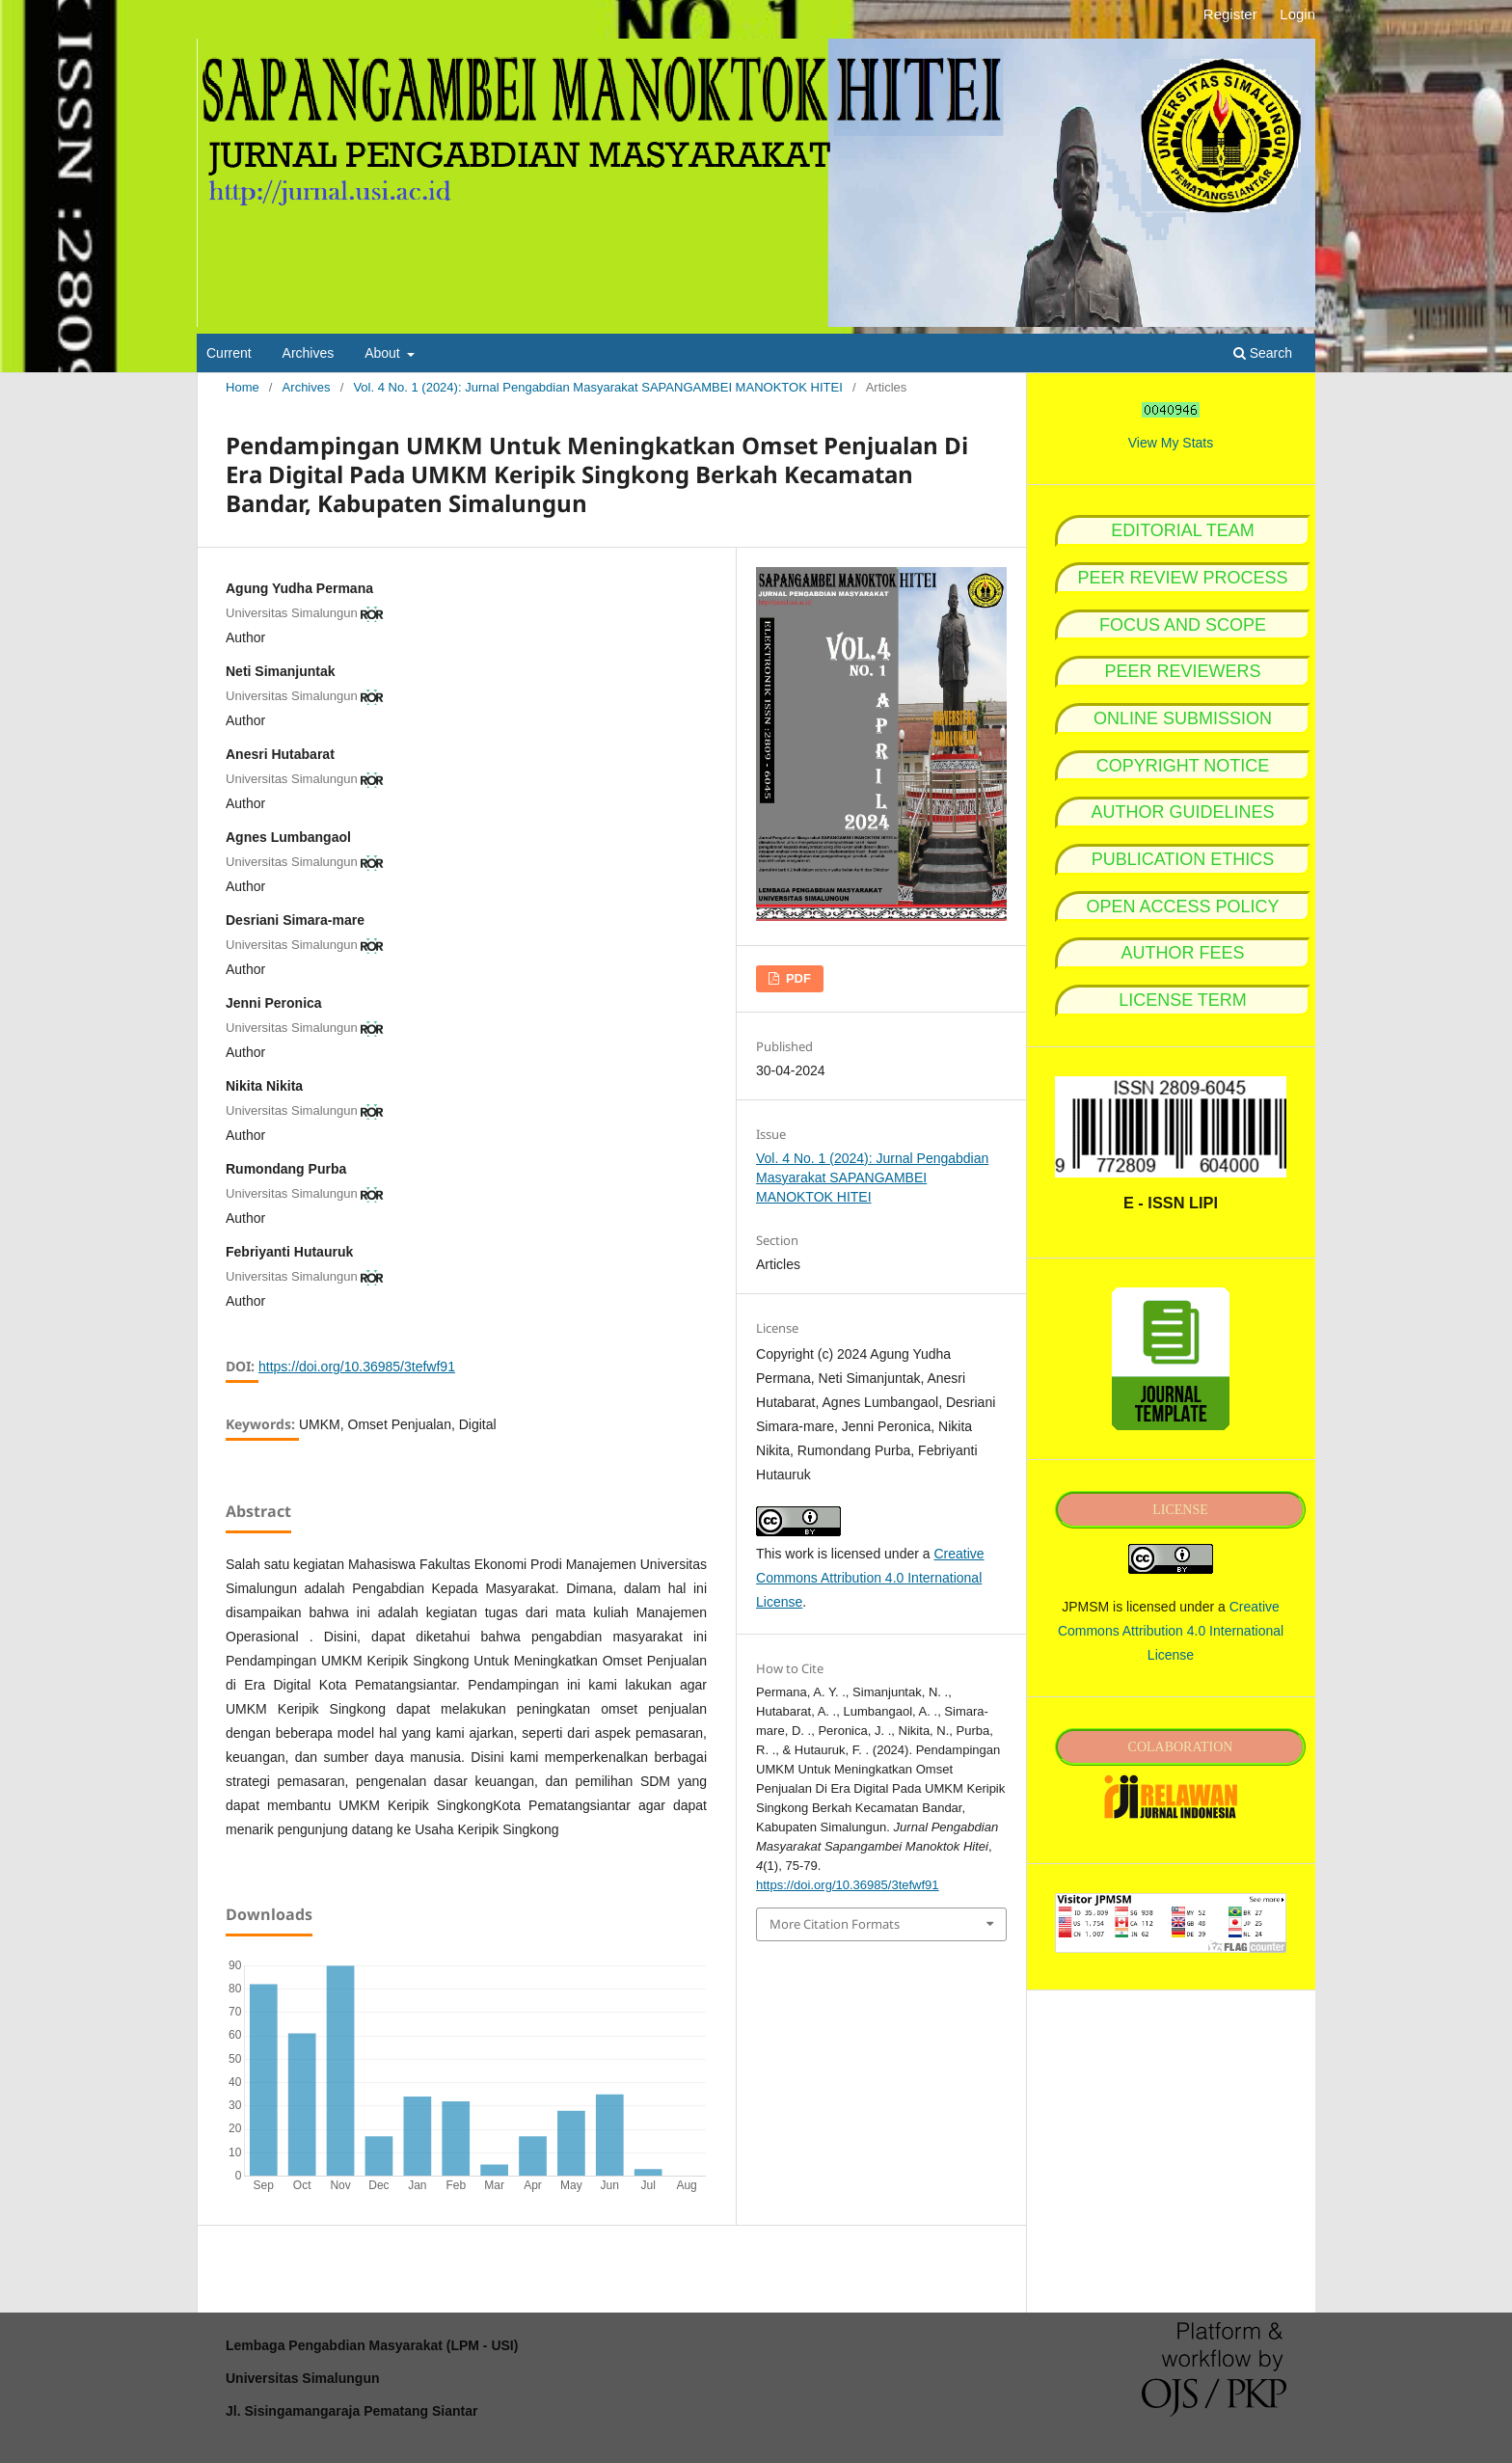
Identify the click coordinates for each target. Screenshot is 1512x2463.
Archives (309, 353)
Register (1230, 14)
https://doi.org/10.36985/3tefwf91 (356, 1366)
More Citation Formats (835, 1924)
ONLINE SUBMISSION (1183, 718)
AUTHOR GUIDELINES (1182, 812)
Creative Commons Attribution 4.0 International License (870, 1578)
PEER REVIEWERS (1182, 671)
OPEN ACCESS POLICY (1182, 906)
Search (1262, 353)
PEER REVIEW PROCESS (1182, 577)
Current (229, 353)
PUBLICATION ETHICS (1183, 859)
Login (1297, 14)
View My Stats (1170, 442)
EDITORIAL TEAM (1183, 530)
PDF (796, 978)
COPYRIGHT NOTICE (1183, 765)
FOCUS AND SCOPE (1182, 625)
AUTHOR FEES (1182, 952)
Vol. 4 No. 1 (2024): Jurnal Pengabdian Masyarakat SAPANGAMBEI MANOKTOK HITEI (597, 387)
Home (242, 387)
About (383, 353)
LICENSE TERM (1183, 1000)
